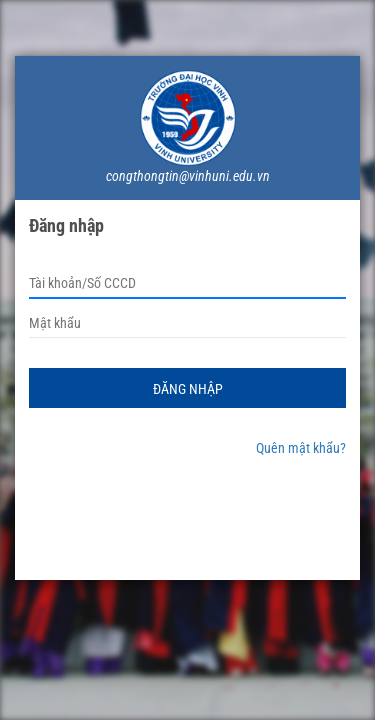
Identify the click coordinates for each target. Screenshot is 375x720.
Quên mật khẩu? (301, 448)
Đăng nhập (188, 389)
